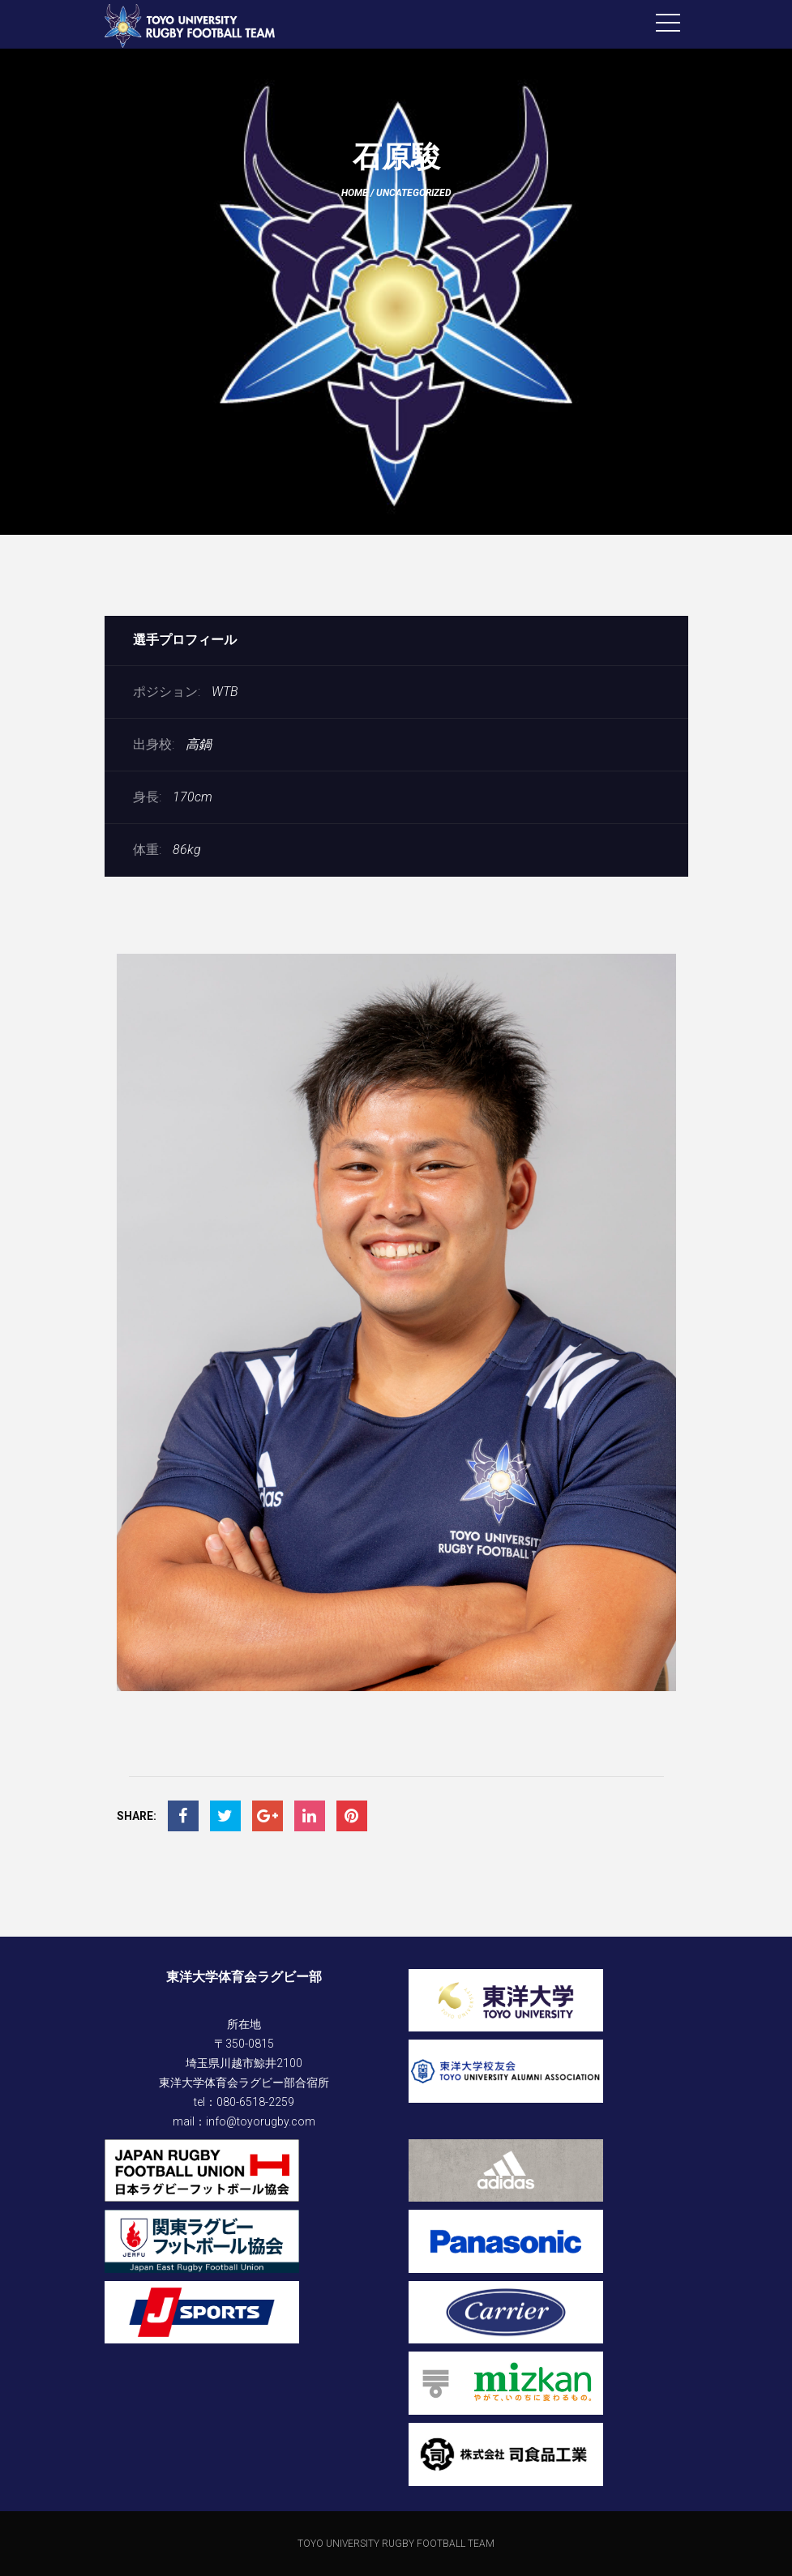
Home (354, 193)
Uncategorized (414, 193)
